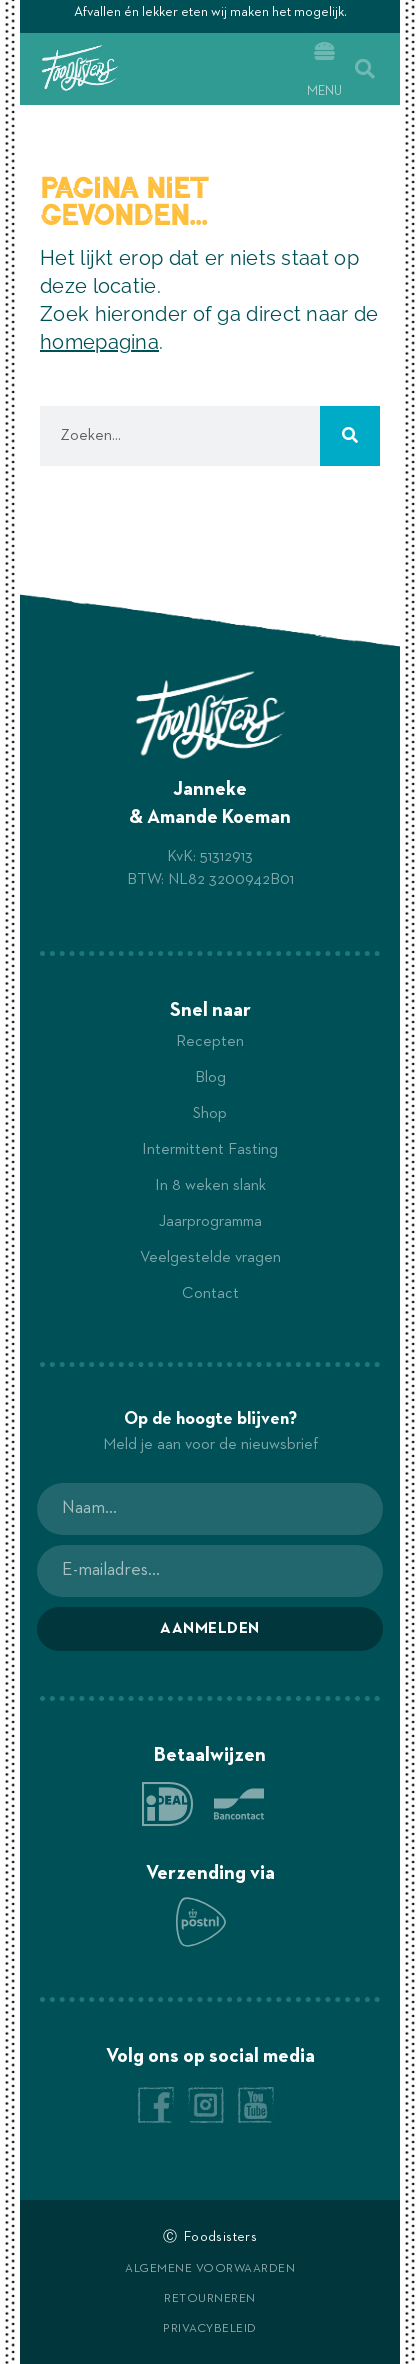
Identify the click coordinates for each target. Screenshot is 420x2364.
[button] (365, 69)
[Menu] (324, 51)
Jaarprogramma (210, 1222)
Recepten (210, 1042)
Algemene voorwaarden (210, 2269)
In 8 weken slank (210, 1186)
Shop (210, 1114)
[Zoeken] (350, 436)
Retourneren (210, 2299)
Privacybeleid (210, 2329)
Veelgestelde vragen (210, 1258)
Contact (210, 1294)
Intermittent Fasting (210, 1150)
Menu (324, 91)
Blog (210, 1078)
